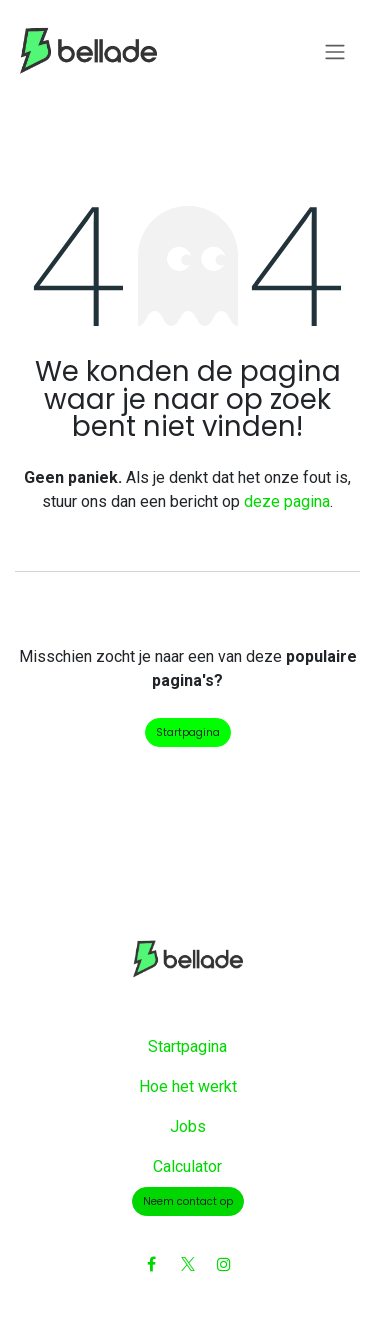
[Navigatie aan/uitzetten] (335, 51)
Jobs (188, 1126)
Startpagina (188, 732)
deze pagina (287, 501)
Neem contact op (188, 1201)
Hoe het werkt (188, 1086)
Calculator (187, 1166)
